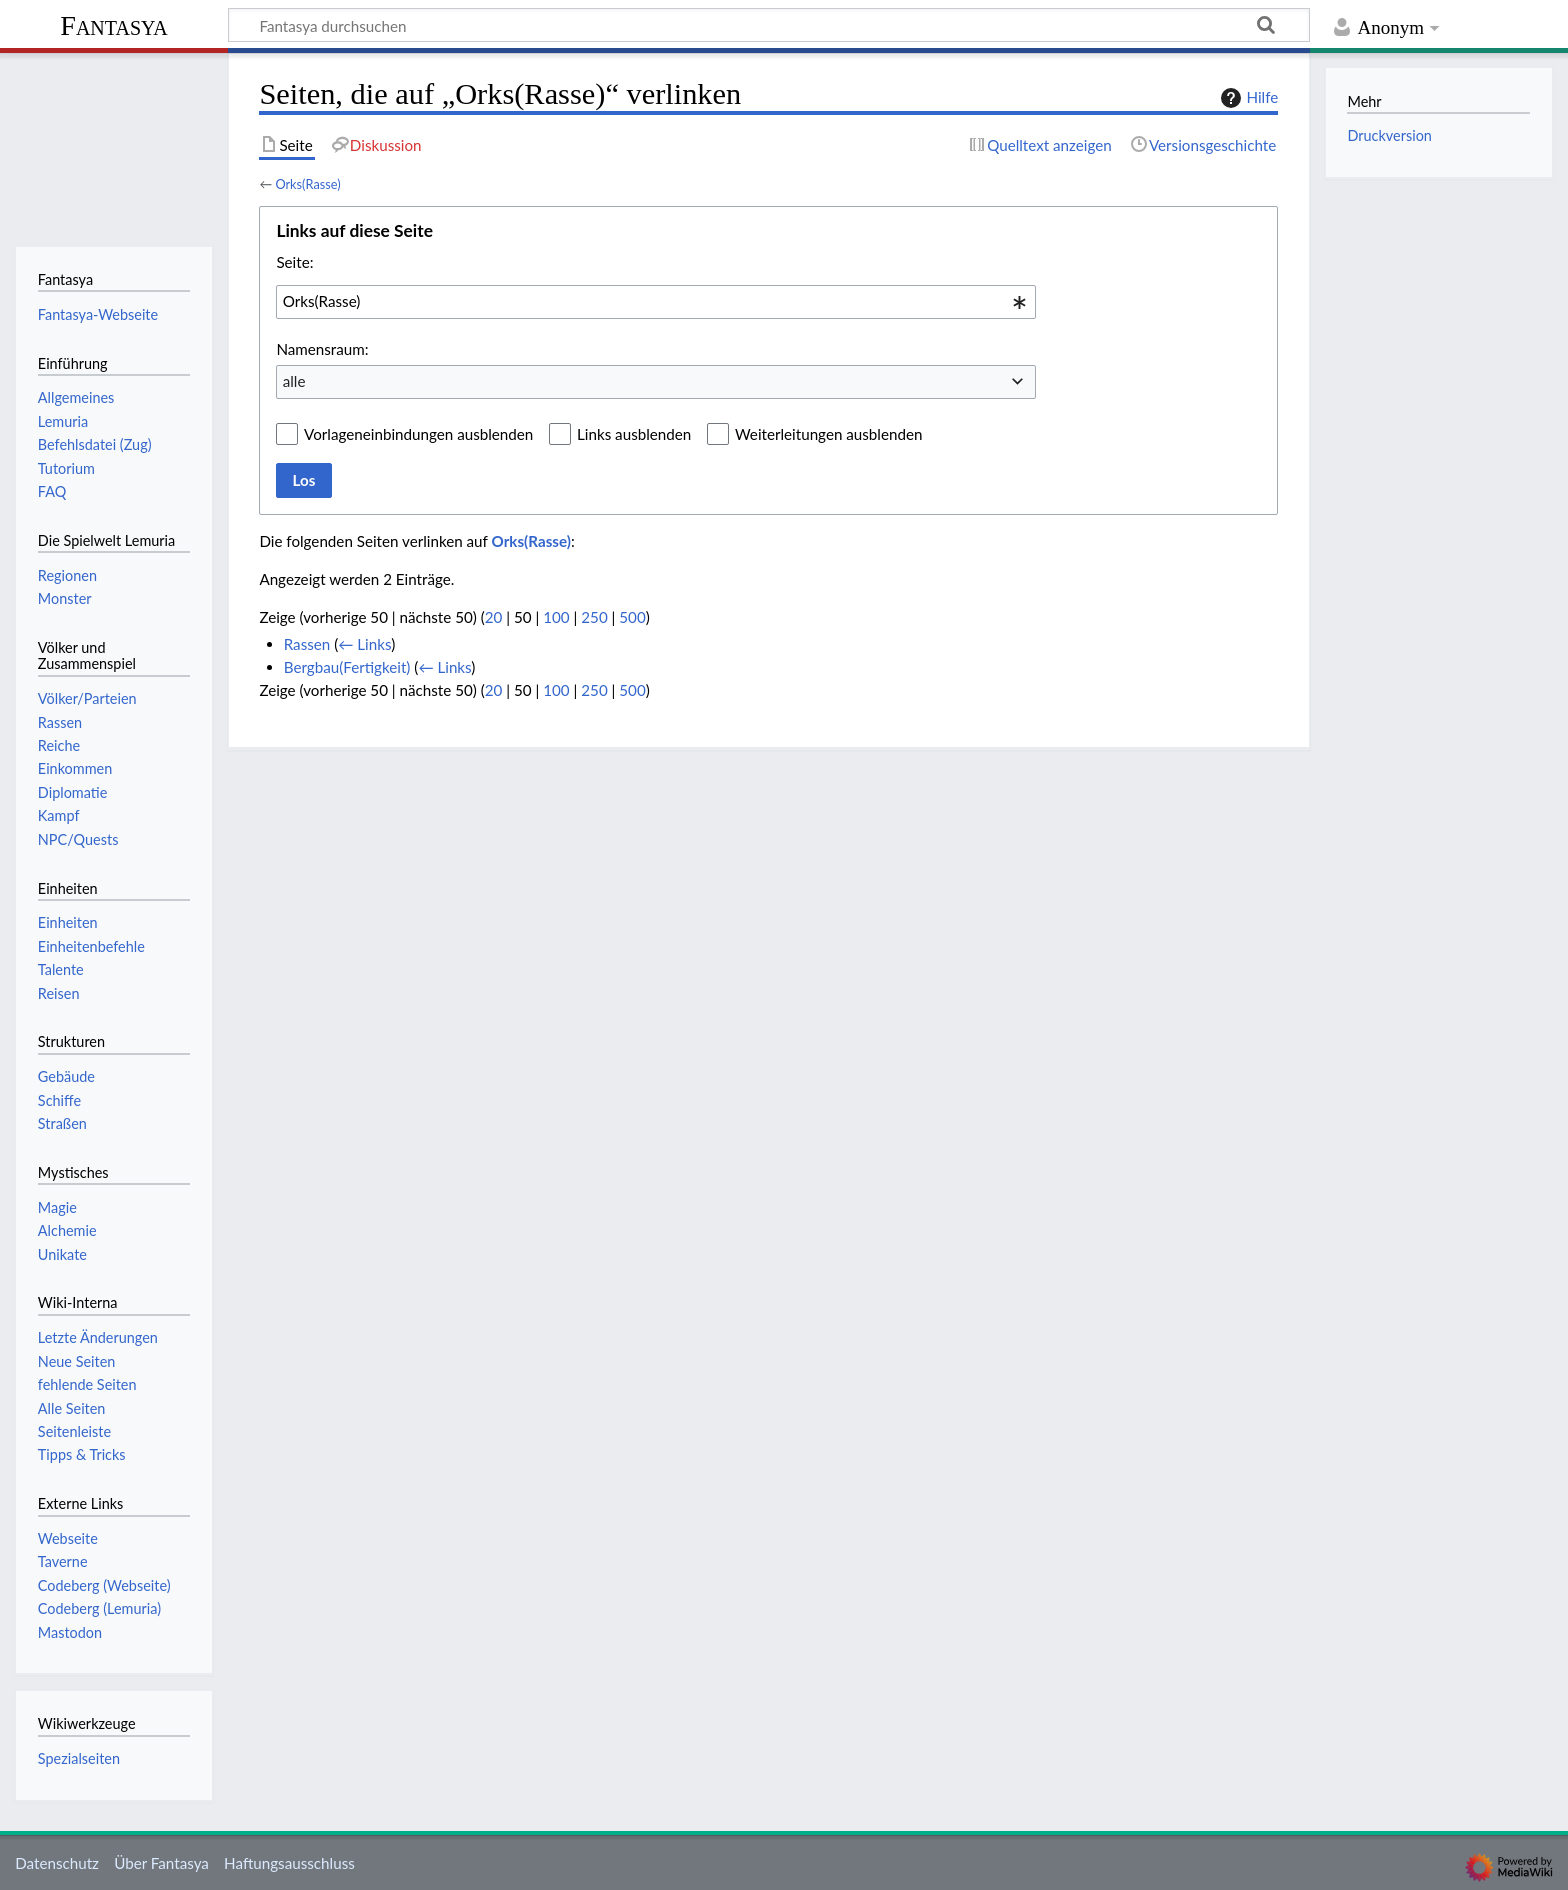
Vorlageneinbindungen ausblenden (418, 434)
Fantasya (113, 25)
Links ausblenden (634, 434)
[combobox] (656, 302)
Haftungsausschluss (289, 1863)
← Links (364, 644)
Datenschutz (57, 1863)
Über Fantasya (161, 1863)
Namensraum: (322, 349)
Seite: (294, 262)
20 (494, 617)
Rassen (307, 644)
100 (556, 617)
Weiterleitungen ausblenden (828, 434)
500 (632, 617)
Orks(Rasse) (307, 184)
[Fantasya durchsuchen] (769, 25)
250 (594, 617)
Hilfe (1247, 98)
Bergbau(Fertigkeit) (347, 667)
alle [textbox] (294, 381)
